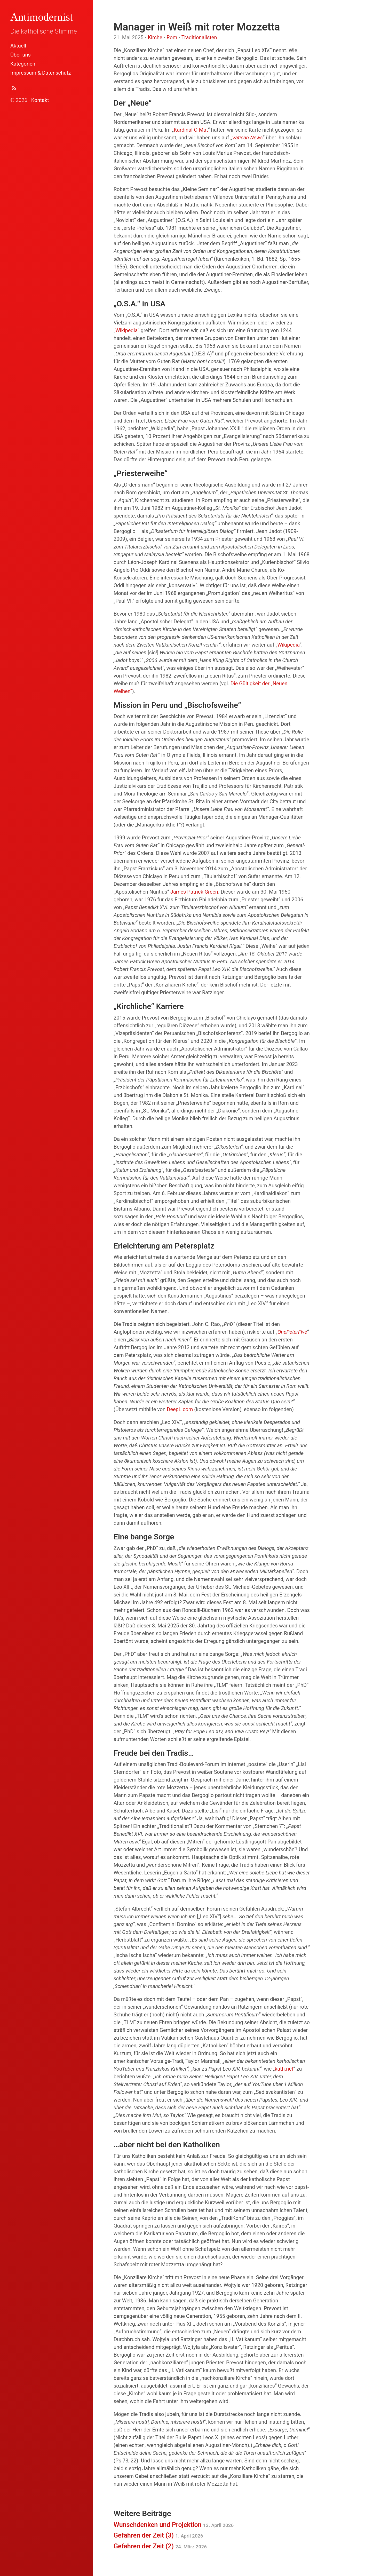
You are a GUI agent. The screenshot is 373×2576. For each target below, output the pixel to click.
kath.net (284, 2069)
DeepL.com (180, 1409)
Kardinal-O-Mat (191, 130)
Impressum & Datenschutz (40, 73)
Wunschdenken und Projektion (174, 2525)
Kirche (155, 37)
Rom (171, 37)
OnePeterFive (292, 1332)
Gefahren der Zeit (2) (160, 2546)
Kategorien (22, 64)
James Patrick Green (194, 892)
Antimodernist (41, 17)
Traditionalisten (199, 37)
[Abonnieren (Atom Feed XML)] (14, 89)
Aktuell (18, 46)
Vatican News (247, 137)
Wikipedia (126, 330)
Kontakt (40, 100)
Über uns (20, 55)
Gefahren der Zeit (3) (158, 2535)
